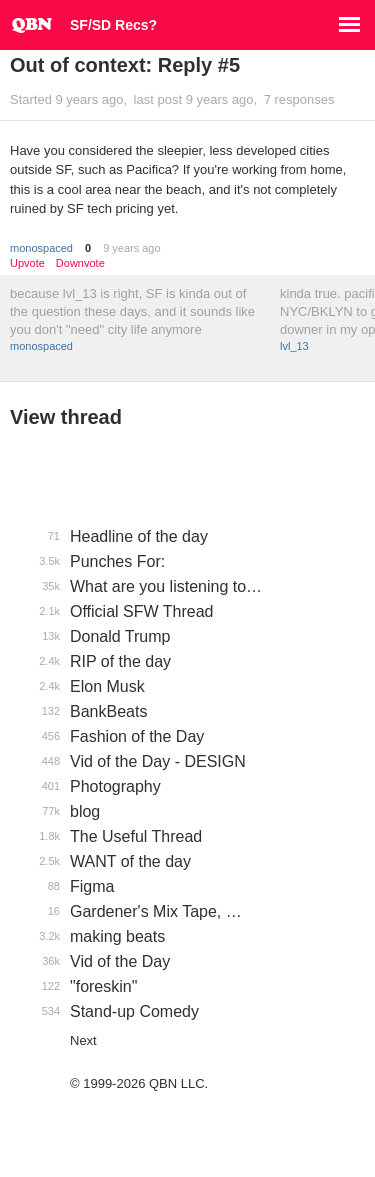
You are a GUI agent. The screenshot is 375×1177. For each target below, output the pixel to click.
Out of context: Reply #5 (125, 65)
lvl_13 (294, 346)
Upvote (27, 263)
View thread (66, 417)
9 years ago (131, 248)
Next (83, 1040)
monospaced (41, 248)
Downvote (80, 263)
